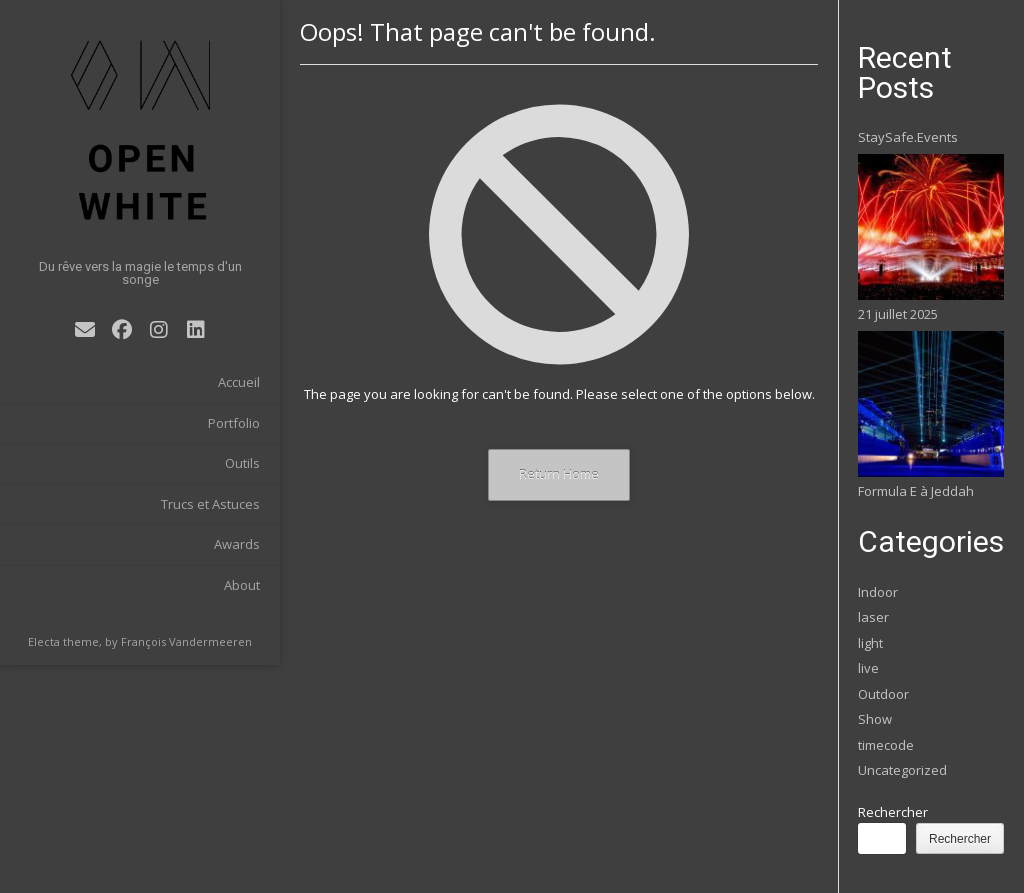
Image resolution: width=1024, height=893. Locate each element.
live (868, 668)
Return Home (559, 474)
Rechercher (893, 812)
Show (875, 719)
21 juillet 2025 (898, 314)
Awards (237, 544)
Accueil (239, 382)
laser (873, 617)
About (242, 585)
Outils (242, 463)
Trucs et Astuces (210, 504)
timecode (886, 745)
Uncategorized (902, 770)
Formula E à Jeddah (916, 491)
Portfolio (234, 423)
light (870, 643)
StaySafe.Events (908, 137)
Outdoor (883, 694)
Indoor (878, 592)
